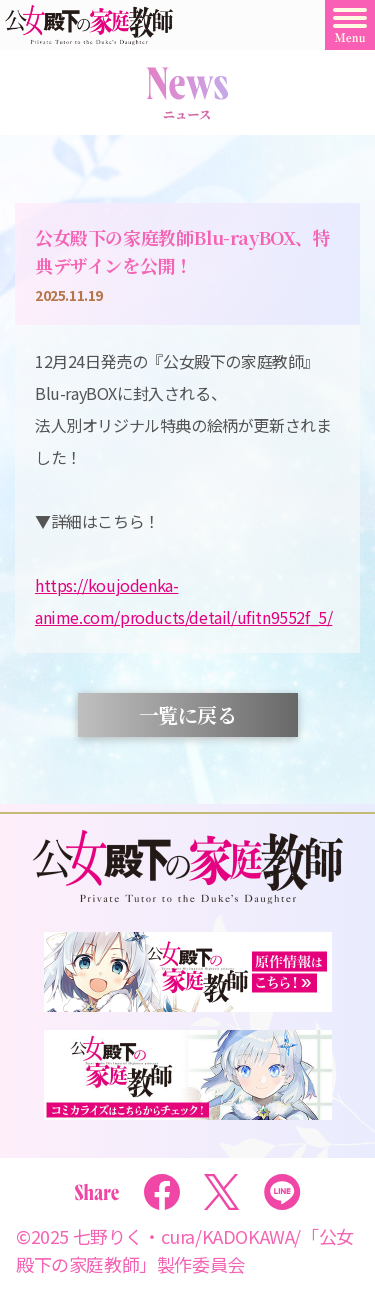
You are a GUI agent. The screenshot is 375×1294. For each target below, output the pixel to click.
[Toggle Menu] (350, 25)
